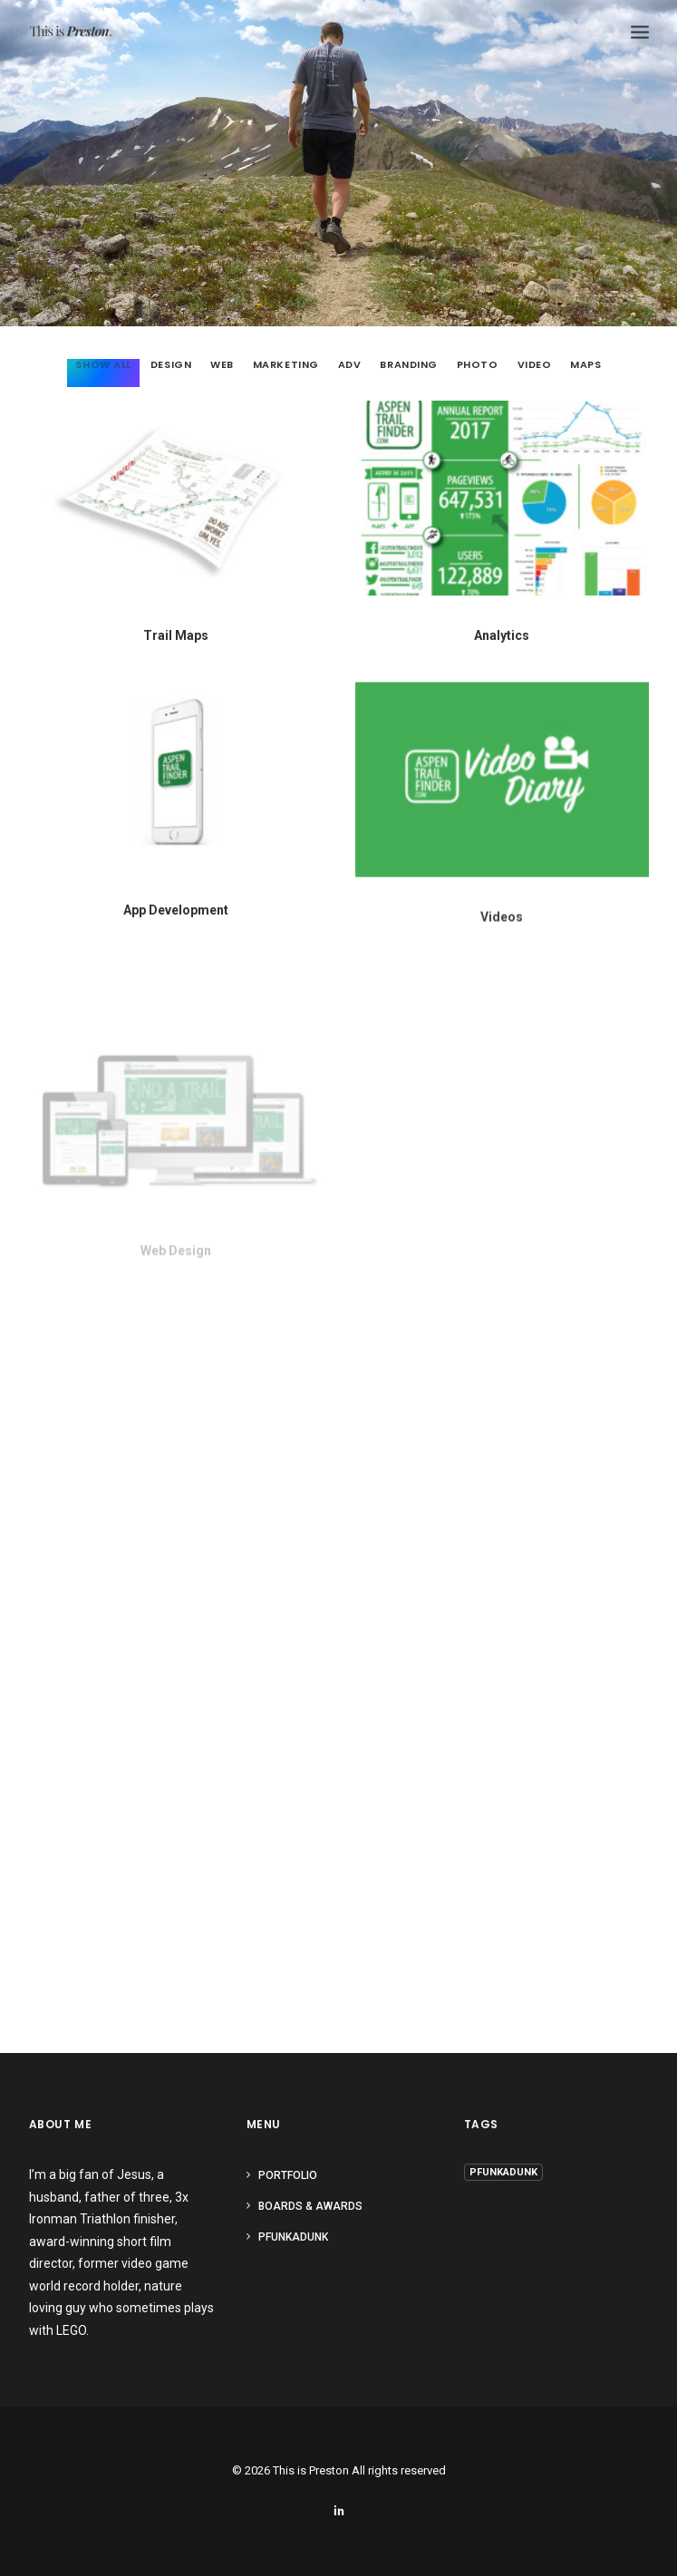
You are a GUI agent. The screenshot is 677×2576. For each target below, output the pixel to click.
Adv (350, 365)
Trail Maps (175, 635)
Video (534, 365)
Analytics (501, 635)
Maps (585, 365)
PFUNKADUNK (293, 2237)
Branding (408, 365)
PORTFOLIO (287, 2175)
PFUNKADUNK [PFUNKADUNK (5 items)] (503, 2172)
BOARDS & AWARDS (310, 2206)
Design (170, 365)
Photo (477, 365)
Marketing (286, 365)
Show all (103, 365)
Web (222, 365)
